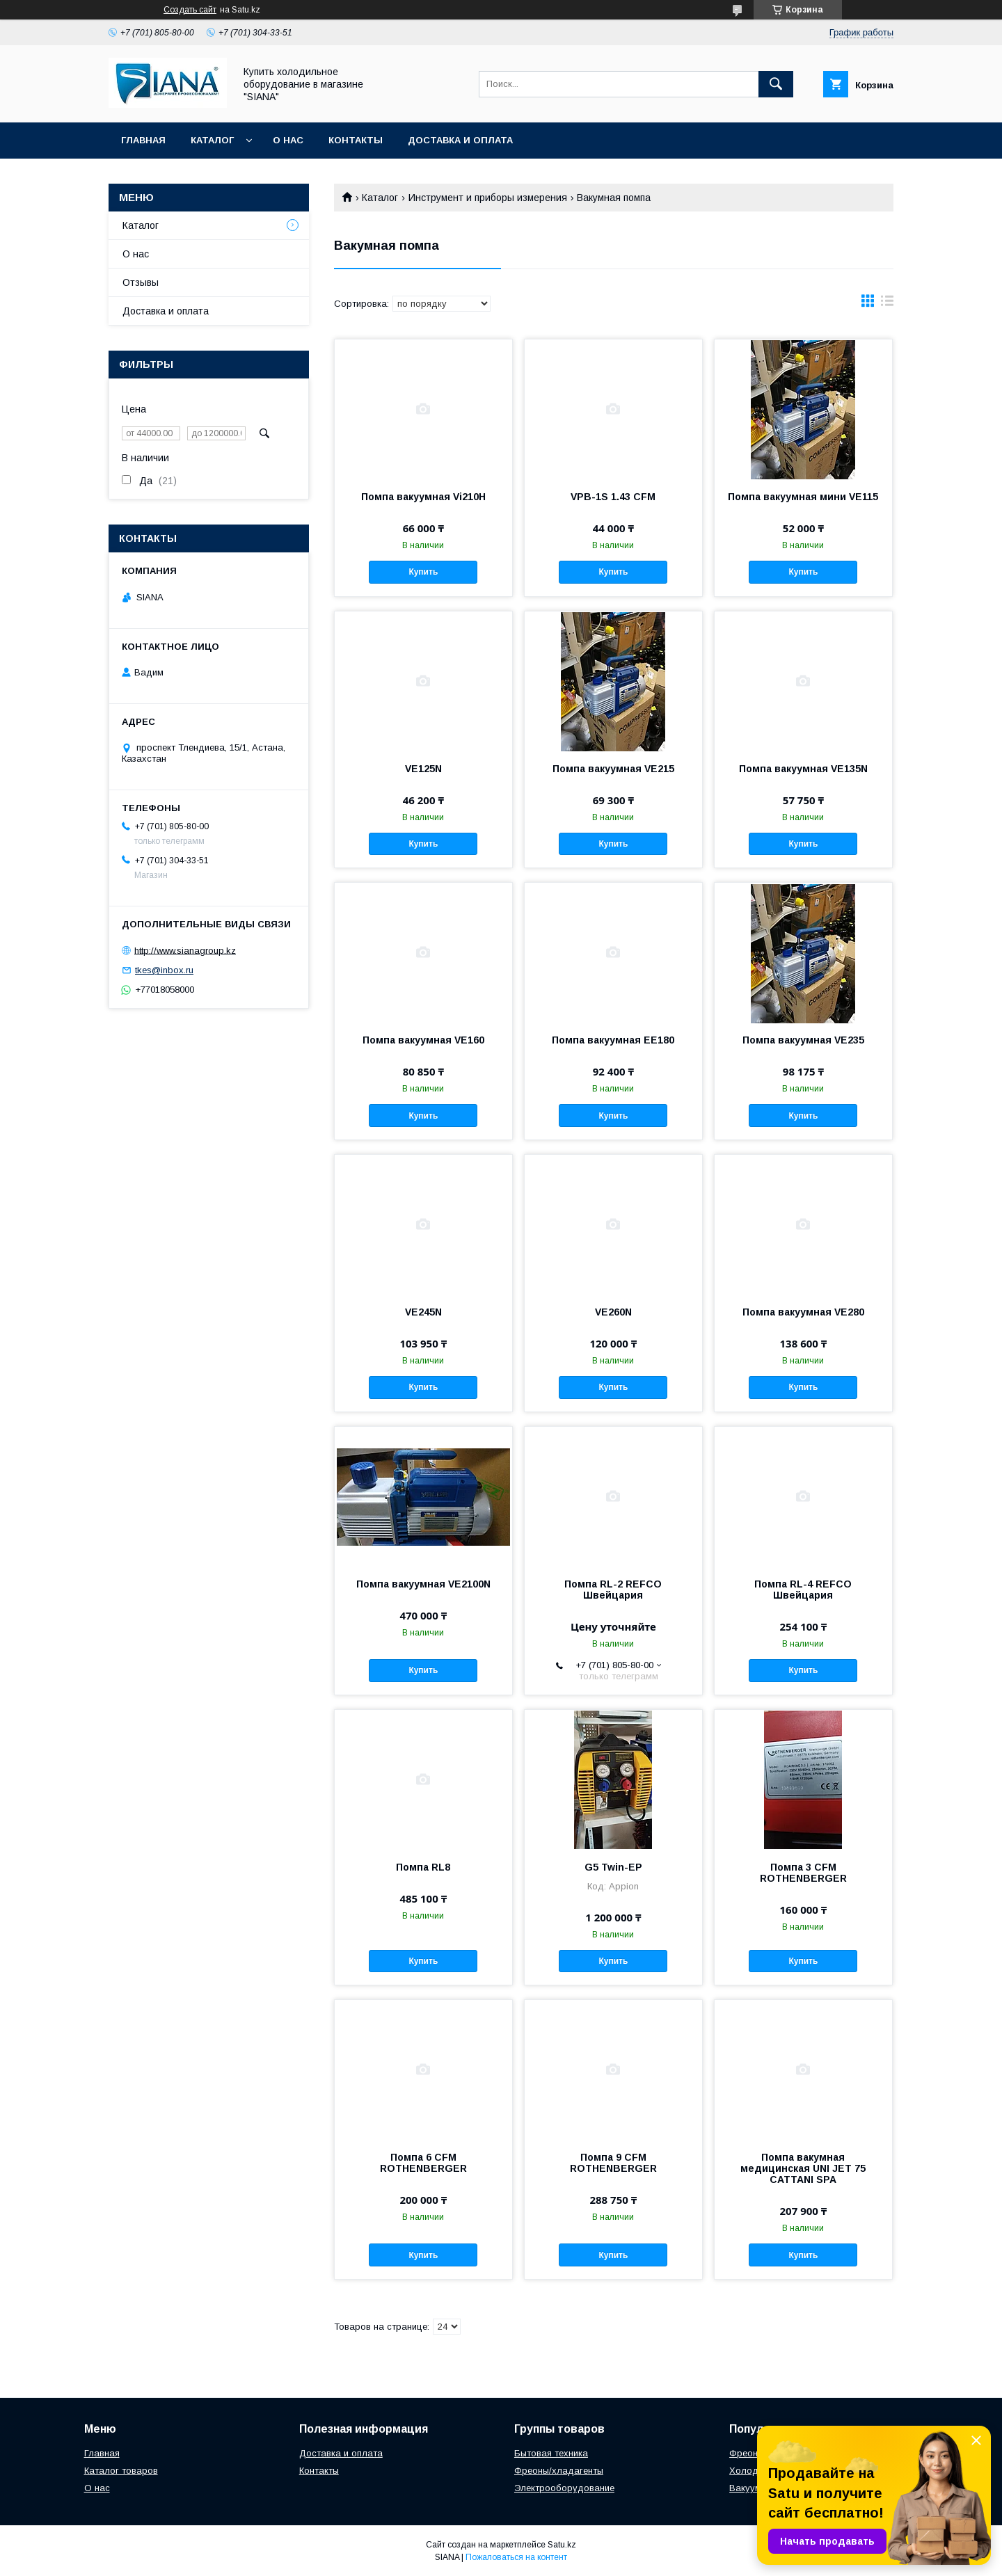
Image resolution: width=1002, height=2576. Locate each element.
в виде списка (887, 304)
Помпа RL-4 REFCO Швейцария (803, 1589)
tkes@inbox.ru (164, 970)
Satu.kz (562, 2545)
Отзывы (140, 282)
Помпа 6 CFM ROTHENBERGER (423, 2163)
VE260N (613, 1312)
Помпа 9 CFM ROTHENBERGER (613, 2163)
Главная (143, 140)
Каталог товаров (121, 2470)
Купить (423, 572)
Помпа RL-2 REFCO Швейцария (613, 1589)
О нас (288, 140)
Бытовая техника (551, 2453)
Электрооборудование (564, 2488)
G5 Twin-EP (613, 1867)
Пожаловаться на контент (516, 2557)
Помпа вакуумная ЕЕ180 (613, 1040)
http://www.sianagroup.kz (185, 950)
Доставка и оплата (460, 140)
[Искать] (775, 84)
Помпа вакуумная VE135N (803, 768)
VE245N (423, 1312)
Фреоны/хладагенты (558, 2470)
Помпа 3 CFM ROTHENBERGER (803, 1873)
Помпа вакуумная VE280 (803, 1312)
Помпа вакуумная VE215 (613, 768)
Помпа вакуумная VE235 (803, 1040)
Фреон (743, 2453)
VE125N (423, 768)
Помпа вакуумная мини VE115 (803, 496)
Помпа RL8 (423, 1867)
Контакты (355, 140)
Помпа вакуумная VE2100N (423, 1584)
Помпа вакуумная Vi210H (423, 496)
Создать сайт (190, 10)
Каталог (212, 140)
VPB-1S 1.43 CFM (613, 496)
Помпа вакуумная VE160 (423, 1040)
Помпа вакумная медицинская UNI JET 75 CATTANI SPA (803, 2168)
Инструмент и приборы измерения (487, 197)
